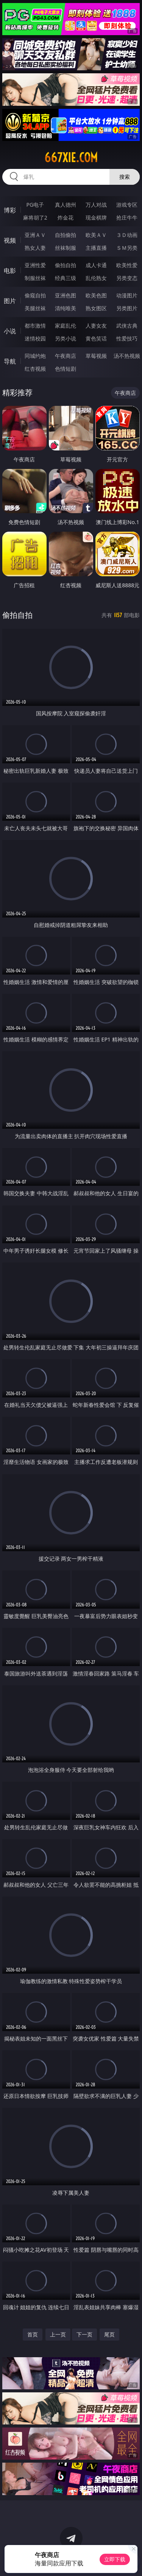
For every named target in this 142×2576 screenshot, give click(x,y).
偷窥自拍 (35, 295)
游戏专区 (126, 204)
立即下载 (114, 2559)
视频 (10, 240)
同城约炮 (35, 355)
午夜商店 (65, 355)
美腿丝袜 (35, 308)
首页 (32, 2334)
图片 (10, 301)
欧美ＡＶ (96, 234)
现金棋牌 (96, 217)
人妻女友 (96, 325)
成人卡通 (96, 265)
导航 (10, 361)
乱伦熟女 (96, 278)
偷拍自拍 (65, 265)
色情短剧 (65, 368)
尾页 (109, 2334)
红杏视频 (35, 368)
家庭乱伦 (65, 325)
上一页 (58, 2334)
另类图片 (126, 308)
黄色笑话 (96, 338)
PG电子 (35, 204)
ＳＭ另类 (126, 247)
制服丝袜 (35, 278)
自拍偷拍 (65, 234)
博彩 (10, 210)
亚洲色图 (65, 295)
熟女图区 (96, 308)
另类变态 (126, 278)
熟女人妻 (35, 247)
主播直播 (96, 247)
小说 (10, 331)
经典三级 (65, 278)
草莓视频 (96, 355)
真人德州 (65, 204)
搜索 (124, 176)
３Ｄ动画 (126, 234)
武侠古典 (126, 325)
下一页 (84, 2334)
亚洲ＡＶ (35, 234)
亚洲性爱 (35, 265)
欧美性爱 (126, 265)
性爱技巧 (126, 338)
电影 (10, 270)
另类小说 (65, 338)
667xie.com (71, 157)
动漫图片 (126, 295)
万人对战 (96, 204)
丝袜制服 (65, 247)
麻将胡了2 (35, 217)
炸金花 (65, 217)
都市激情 (35, 325)
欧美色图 (96, 295)
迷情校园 (35, 338)
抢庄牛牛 (126, 217)
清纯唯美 (65, 308)
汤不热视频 (127, 355)
